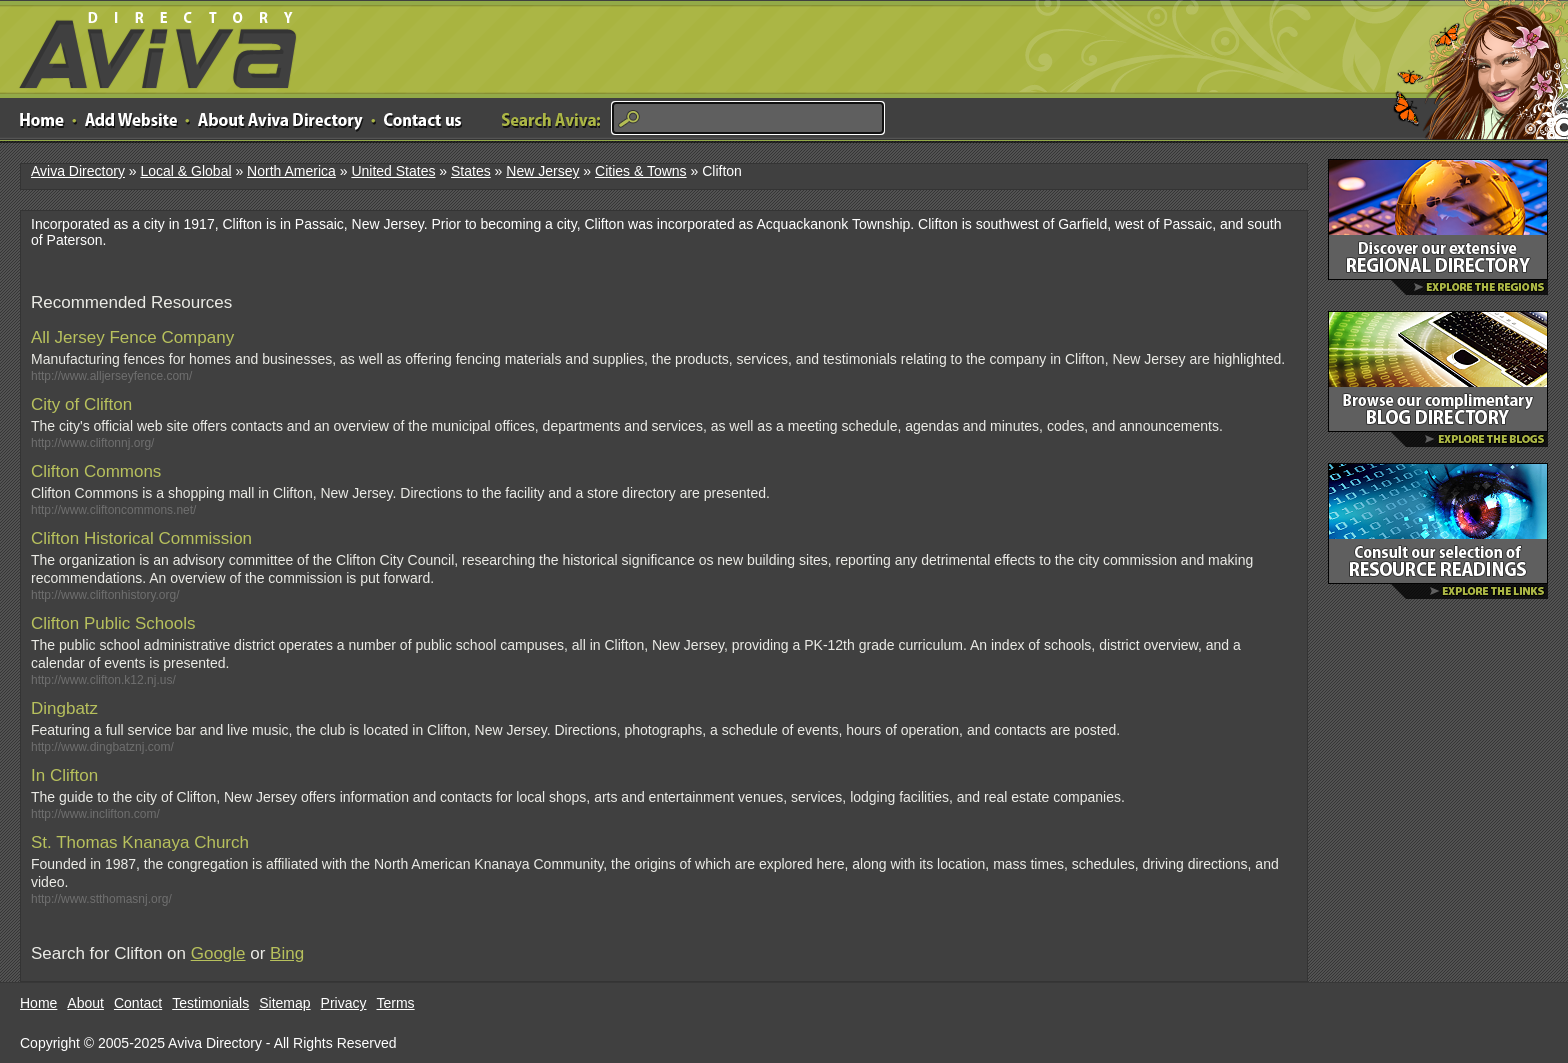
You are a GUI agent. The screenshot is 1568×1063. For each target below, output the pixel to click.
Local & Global (185, 171)
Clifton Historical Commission (141, 538)
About (85, 1003)
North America (291, 171)
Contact (138, 1003)
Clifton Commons (96, 471)
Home (38, 1003)
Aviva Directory (150, 45)
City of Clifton (81, 404)
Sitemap (284, 1003)
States (471, 171)
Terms (396, 1003)
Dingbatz (64, 708)
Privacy (344, 1003)
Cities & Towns (641, 171)
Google (218, 953)
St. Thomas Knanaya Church (140, 842)
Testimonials (210, 1003)
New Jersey (542, 171)
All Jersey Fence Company (132, 337)
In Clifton (64, 775)
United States (393, 171)
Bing (287, 953)
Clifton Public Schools (113, 623)
